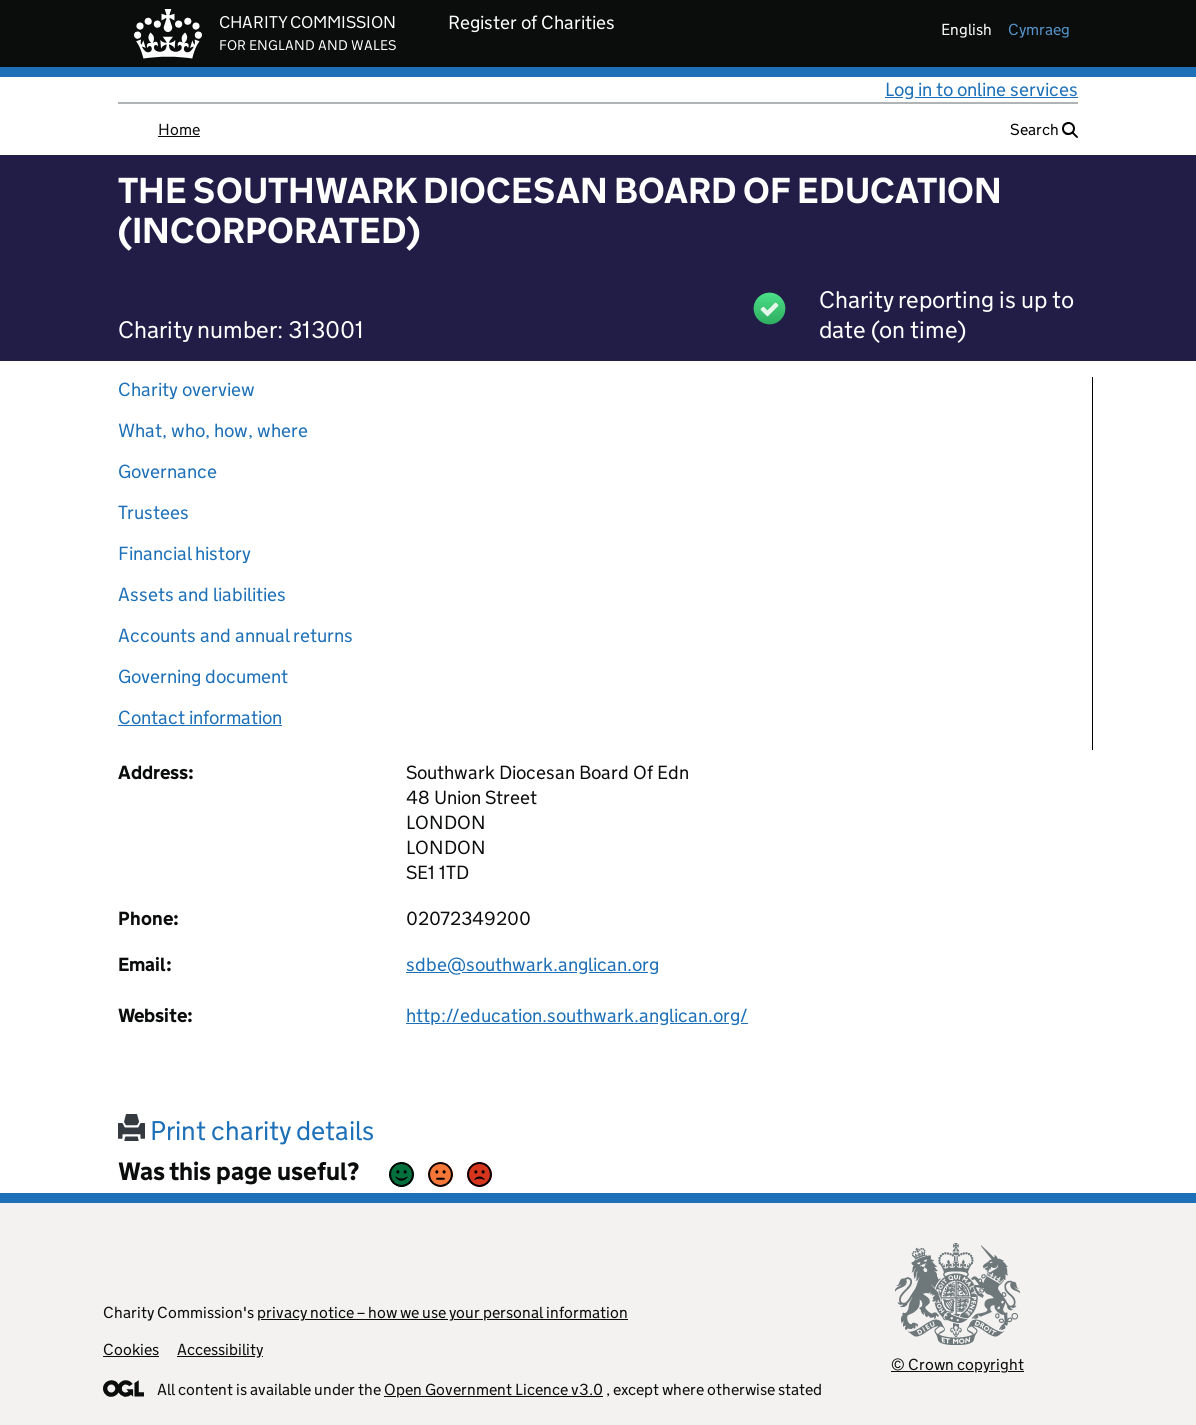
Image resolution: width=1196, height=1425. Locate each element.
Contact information (200, 717)
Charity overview (186, 389)
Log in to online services (981, 89)
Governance (167, 471)
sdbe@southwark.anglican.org (532, 964)
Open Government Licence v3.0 (493, 1389)
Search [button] (1044, 129)
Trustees (153, 512)
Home (179, 129)
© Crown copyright (957, 1364)
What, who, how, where (213, 430)
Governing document (203, 676)
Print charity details (246, 1130)
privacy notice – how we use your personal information (442, 1312)
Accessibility (220, 1349)
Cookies (131, 1349)
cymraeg (1039, 29)
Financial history (184, 553)
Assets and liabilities (202, 594)
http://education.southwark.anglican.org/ (577, 1015)
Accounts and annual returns (235, 635)
